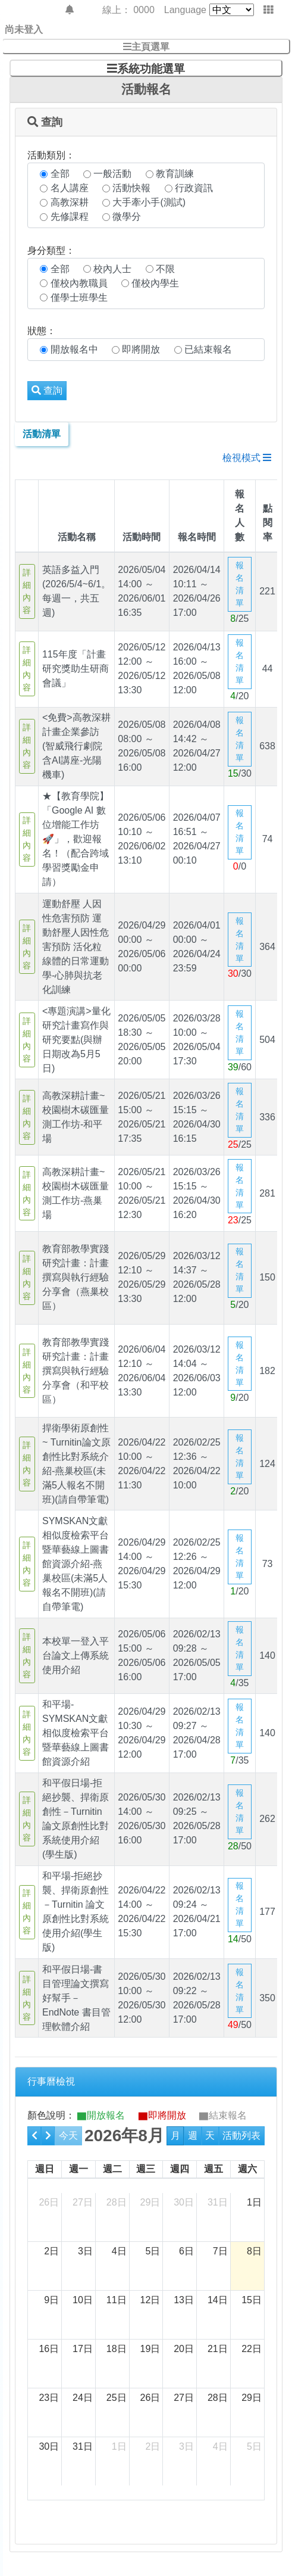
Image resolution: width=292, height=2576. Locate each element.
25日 (116, 2398)
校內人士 (112, 269)
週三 (145, 2169)
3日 (85, 2251)
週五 (213, 2169)
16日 (49, 2349)
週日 (44, 2169)
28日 (116, 2202)
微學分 (126, 216)
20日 (184, 2349)
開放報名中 (74, 349)
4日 (119, 2251)
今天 (68, 2135)
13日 (184, 2300)
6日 (186, 2251)
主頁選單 (150, 46)
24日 (83, 2398)
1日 (254, 2202)
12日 (150, 2300)
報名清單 (240, 584)
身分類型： (51, 250)
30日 (184, 2202)
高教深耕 (70, 202)
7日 (220, 2251)
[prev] (34, 2135)
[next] (48, 2135)
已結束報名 (208, 349)
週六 (247, 2169)
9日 (51, 2300)
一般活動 (112, 174)
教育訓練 (175, 174)
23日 (49, 2398)
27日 (83, 2202)
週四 (179, 2169)
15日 (251, 2300)
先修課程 (70, 216)
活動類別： (51, 155)
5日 (152, 2251)
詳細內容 (27, 591)
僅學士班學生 (79, 297)
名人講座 (70, 188)
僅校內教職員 (79, 283)
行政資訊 (194, 188)
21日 (218, 2349)
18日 (116, 2349)
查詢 (47, 390)
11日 (116, 2300)
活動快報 (131, 188)
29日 (150, 2202)
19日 (150, 2349)
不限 (165, 269)
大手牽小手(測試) (149, 202)
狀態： (41, 331)
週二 (112, 2169)
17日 (83, 2349)
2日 (51, 2251)
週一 (78, 2169)
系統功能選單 (151, 68)
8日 (254, 2251)
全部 (60, 174)
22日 (251, 2349)
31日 (218, 2202)
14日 (218, 2300)
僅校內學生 (155, 283)
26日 (49, 2202)
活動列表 (241, 2135)
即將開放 (141, 349)
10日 (83, 2300)
